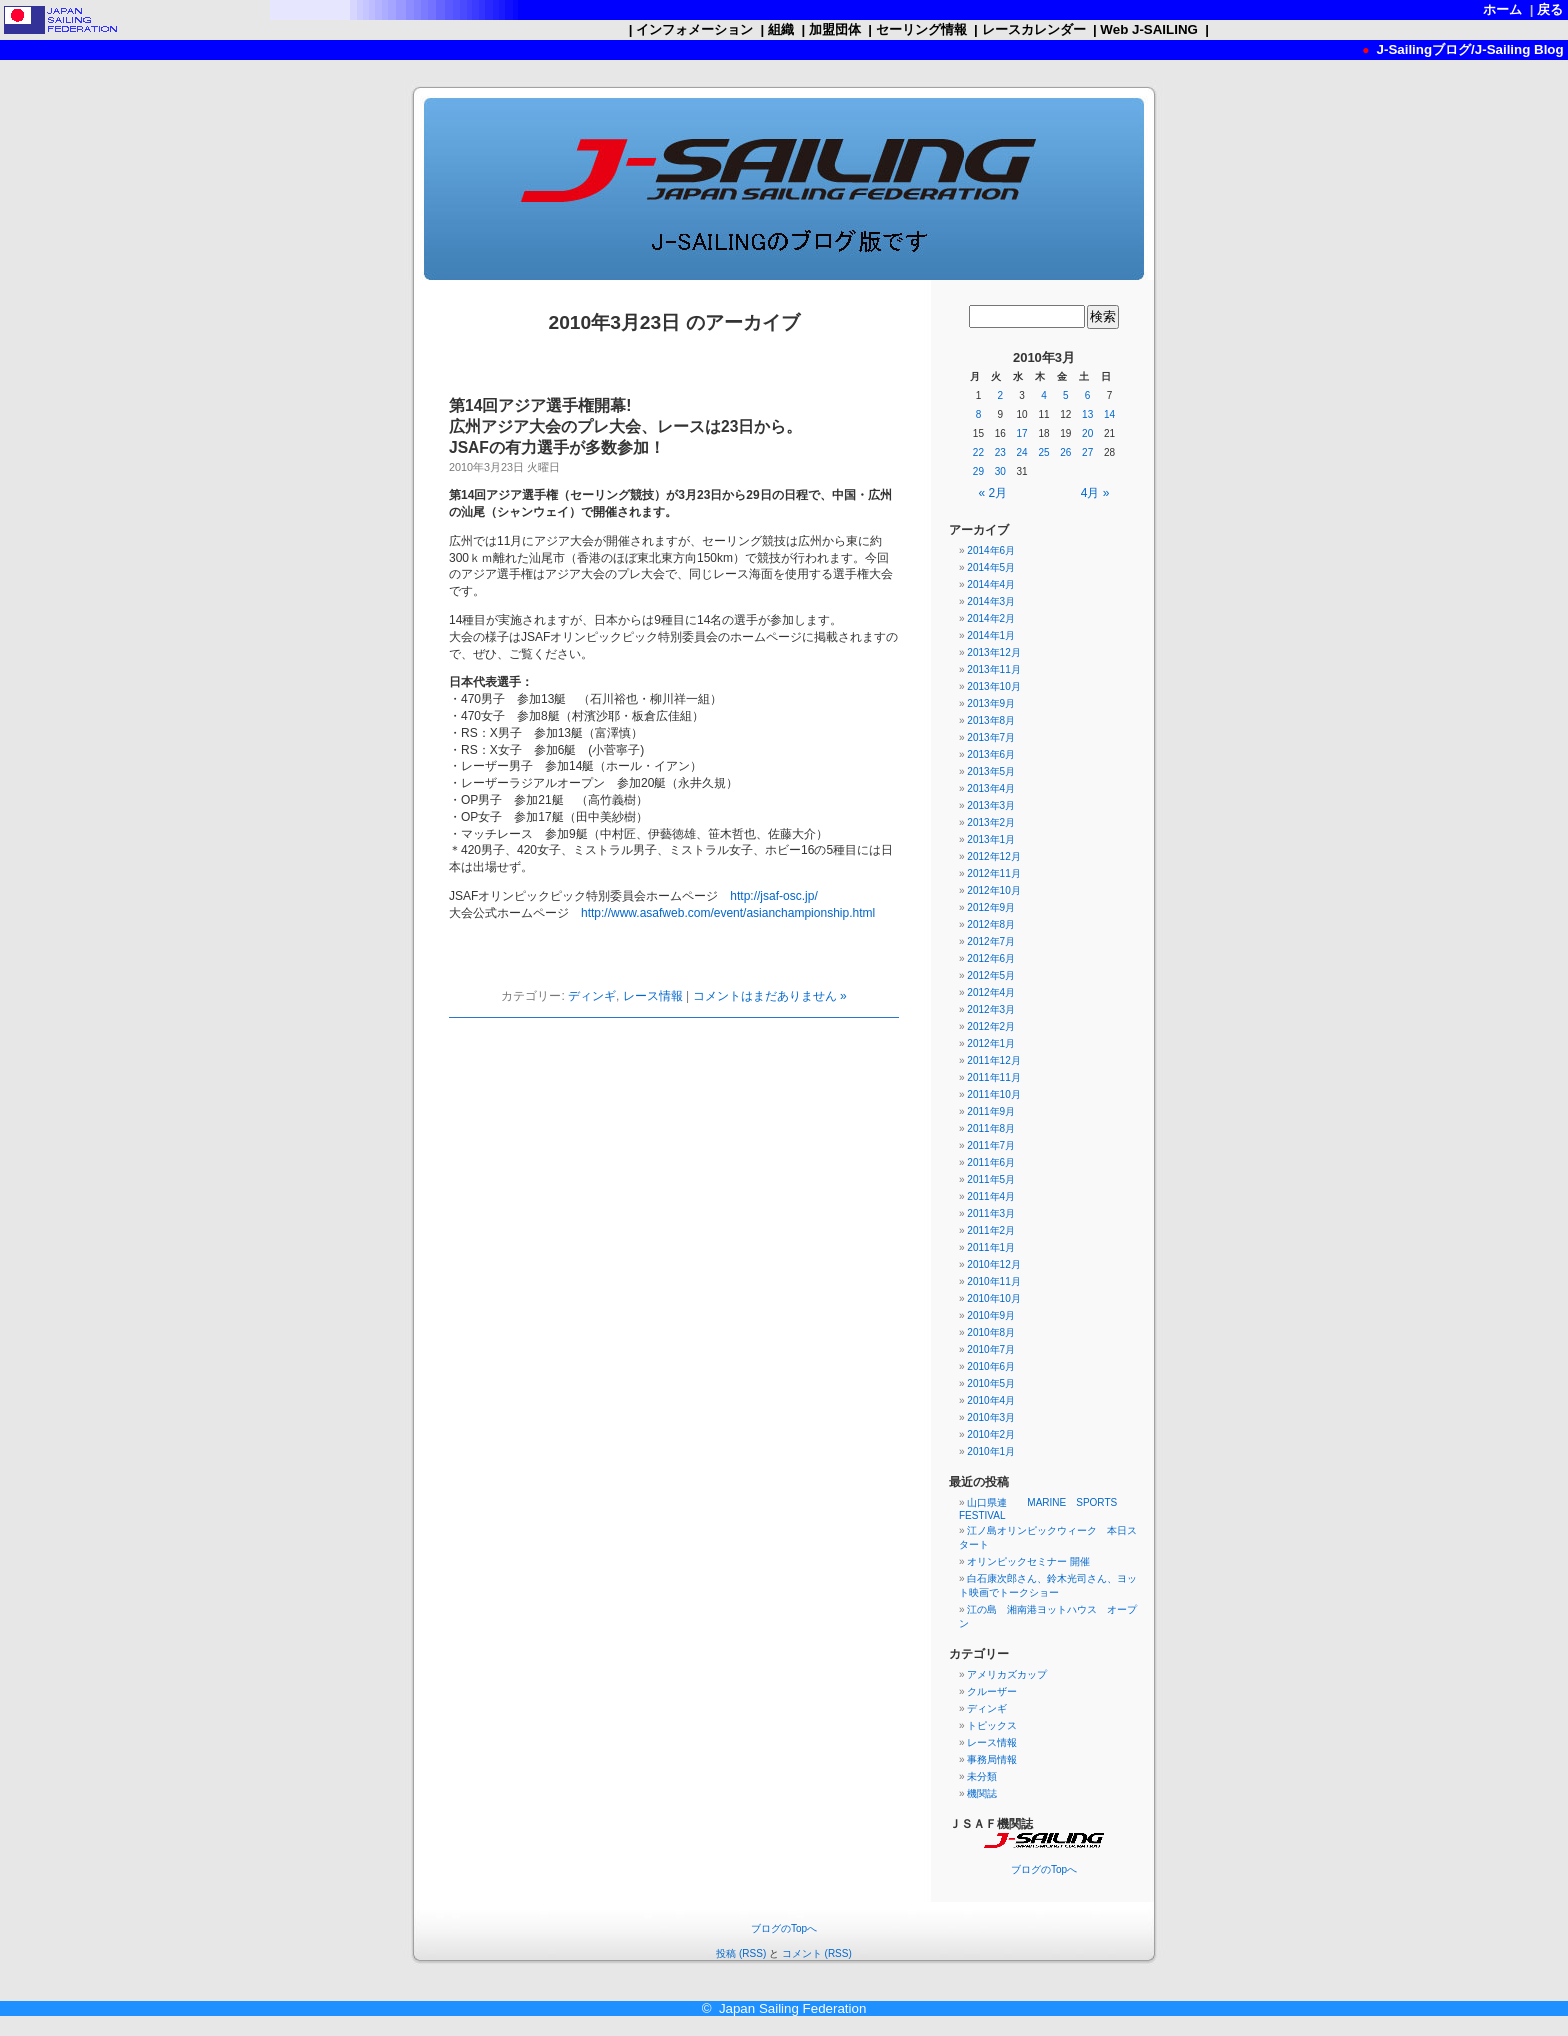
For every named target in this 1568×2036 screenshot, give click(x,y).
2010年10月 (993, 1298)
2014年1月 (991, 635)
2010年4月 (991, 1400)
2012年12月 (993, 856)
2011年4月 (991, 1196)
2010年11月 (993, 1281)
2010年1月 (991, 1451)
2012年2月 (991, 1026)
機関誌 (982, 1793)
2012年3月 (991, 1009)
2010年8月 (991, 1332)
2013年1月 (991, 839)
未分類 (982, 1776)
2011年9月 (991, 1111)
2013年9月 (991, 703)
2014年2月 (991, 618)
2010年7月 (991, 1349)
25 (1043, 452)
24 (1022, 452)
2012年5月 (991, 975)
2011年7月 (991, 1145)
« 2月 (993, 493)
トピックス (992, 1725)
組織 (780, 29)
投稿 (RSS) (741, 1953)
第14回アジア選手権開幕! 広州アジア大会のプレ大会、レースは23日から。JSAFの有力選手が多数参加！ (625, 426)
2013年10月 (993, 686)
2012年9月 (991, 907)
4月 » (1095, 493)
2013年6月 (991, 754)
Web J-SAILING (1149, 29)
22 (978, 452)
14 (1109, 414)
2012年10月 (993, 890)
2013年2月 (991, 822)
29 (978, 471)
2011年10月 (993, 1094)
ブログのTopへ (1044, 1869)
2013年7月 (991, 737)
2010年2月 (991, 1434)
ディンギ (592, 996)
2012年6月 (991, 958)
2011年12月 (993, 1060)
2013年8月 (991, 720)
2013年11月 (993, 669)
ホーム (1503, 9)
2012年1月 (991, 1043)
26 (1065, 452)
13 (1087, 414)
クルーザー (992, 1691)
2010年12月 (993, 1264)
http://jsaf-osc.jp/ (773, 896)
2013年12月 (993, 652)
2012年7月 (991, 941)
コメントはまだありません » (770, 996)
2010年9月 (991, 1315)
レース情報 (653, 996)
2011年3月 (991, 1213)
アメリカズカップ (1007, 1674)
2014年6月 (991, 550)
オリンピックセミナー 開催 (1028, 1561)
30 (1000, 471)
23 (1000, 452)
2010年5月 (991, 1383)
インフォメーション (694, 29)
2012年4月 (991, 992)
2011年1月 (991, 1247)
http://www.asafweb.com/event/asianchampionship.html (728, 913)
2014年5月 (991, 567)
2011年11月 (993, 1077)
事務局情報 (992, 1759)
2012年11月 (993, 873)
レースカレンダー (1033, 29)
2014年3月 (991, 601)
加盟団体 (834, 29)
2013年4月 (991, 788)
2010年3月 (991, 1417)
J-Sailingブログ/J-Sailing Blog (1468, 49)
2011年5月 (991, 1179)
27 (1087, 452)
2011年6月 (991, 1162)
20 (1087, 433)
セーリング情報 (921, 29)
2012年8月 (991, 924)
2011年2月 (991, 1230)
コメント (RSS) (817, 1953)
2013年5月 (991, 771)
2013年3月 (991, 805)
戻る (1550, 9)
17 (1022, 433)
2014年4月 (991, 584)
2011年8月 (991, 1128)
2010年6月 (991, 1366)
